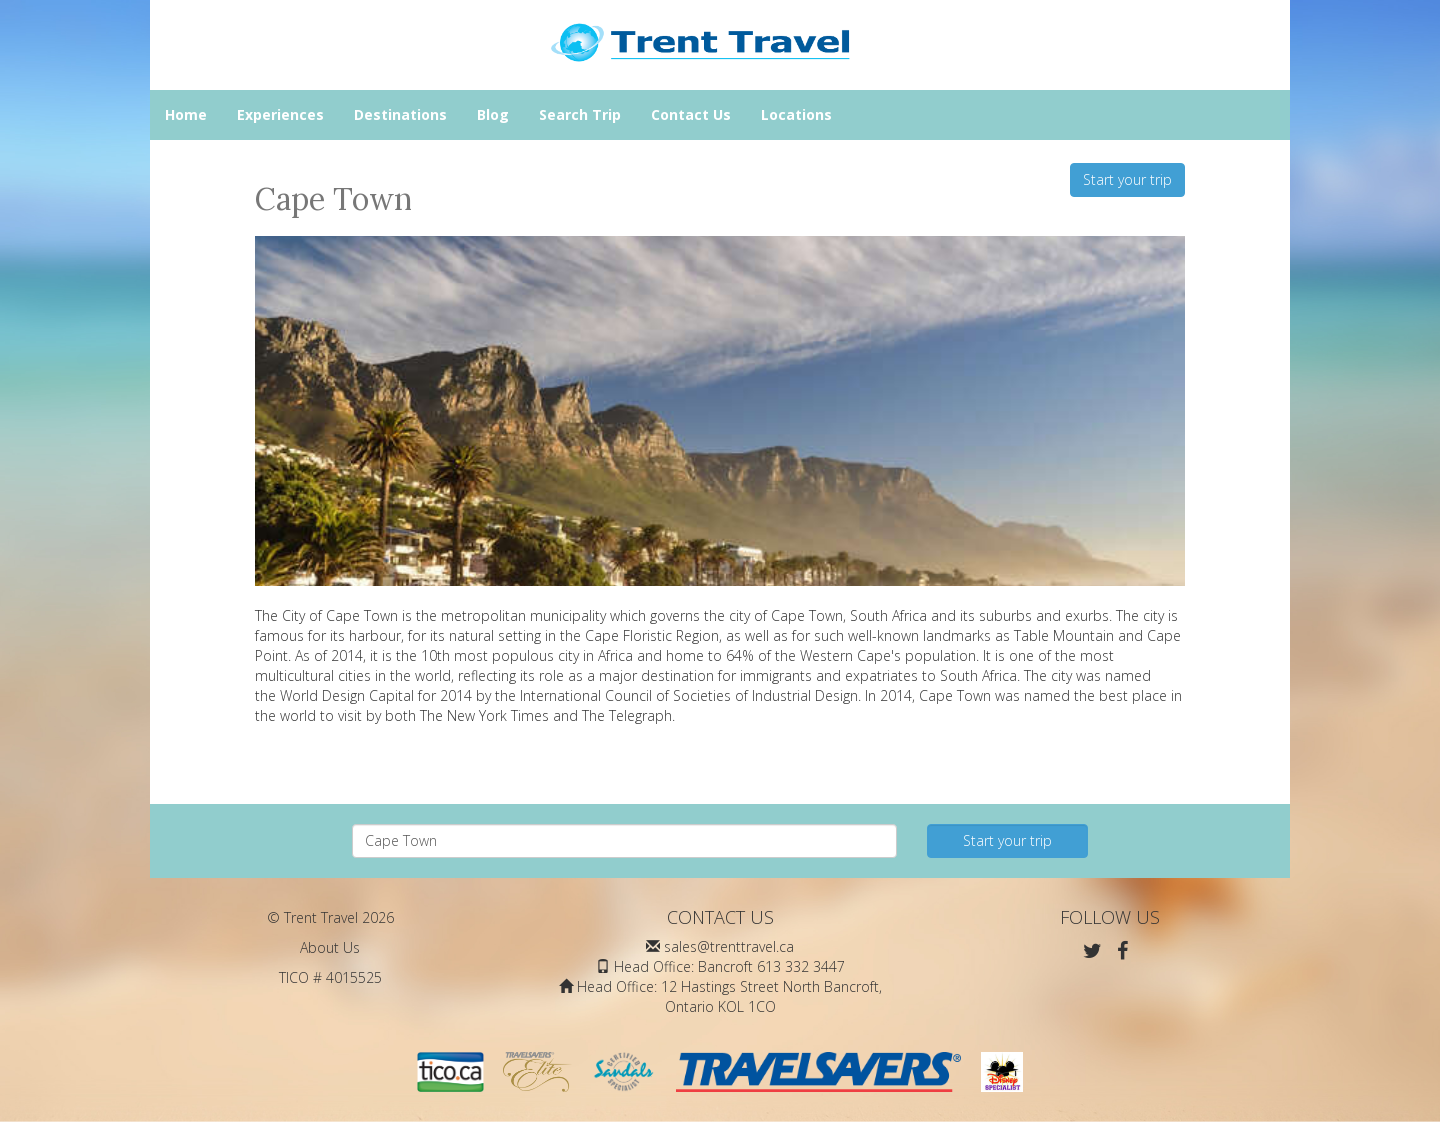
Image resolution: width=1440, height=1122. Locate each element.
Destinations (400, 114)
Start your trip (1127, 179)
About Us (330, 947)
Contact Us (691, 114)
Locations (796, 114)
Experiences (280, 114)
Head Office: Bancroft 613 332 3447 (729, 966)
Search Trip (580, 114)
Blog (493, 114)
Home (186, 114)
